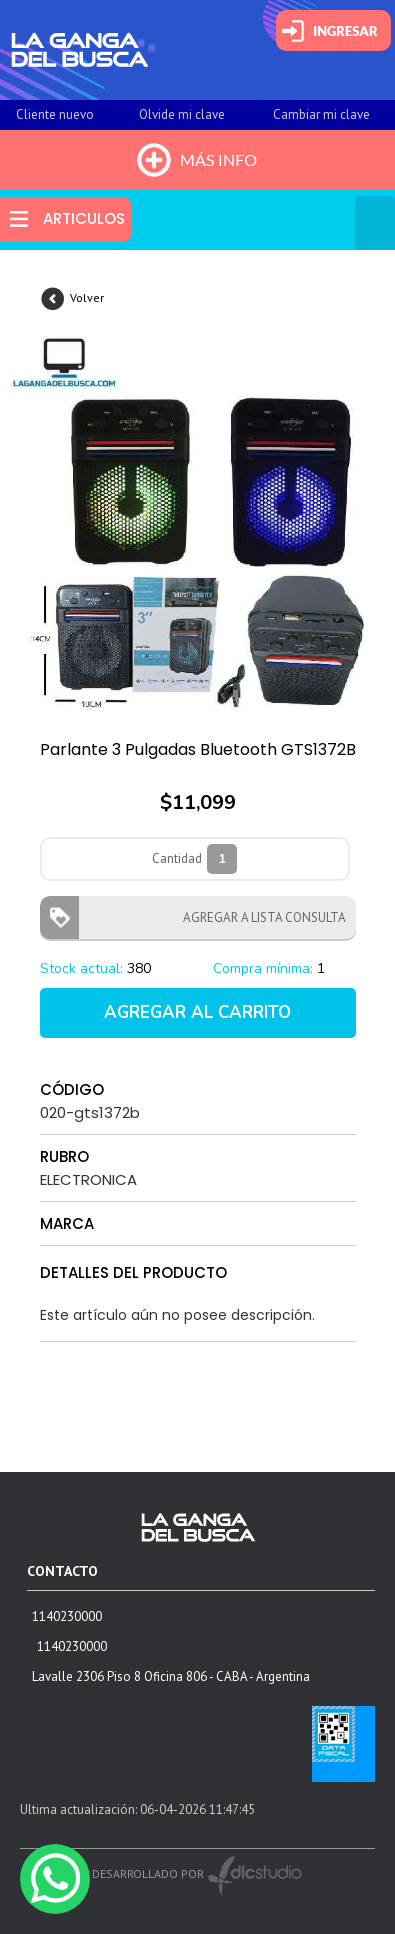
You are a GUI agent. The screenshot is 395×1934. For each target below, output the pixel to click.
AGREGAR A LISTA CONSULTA (258, 917)
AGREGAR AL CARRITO (197, 1012)
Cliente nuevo (55, 114)
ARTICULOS (84, 218)
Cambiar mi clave (321, 114)
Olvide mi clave (182, 114)
